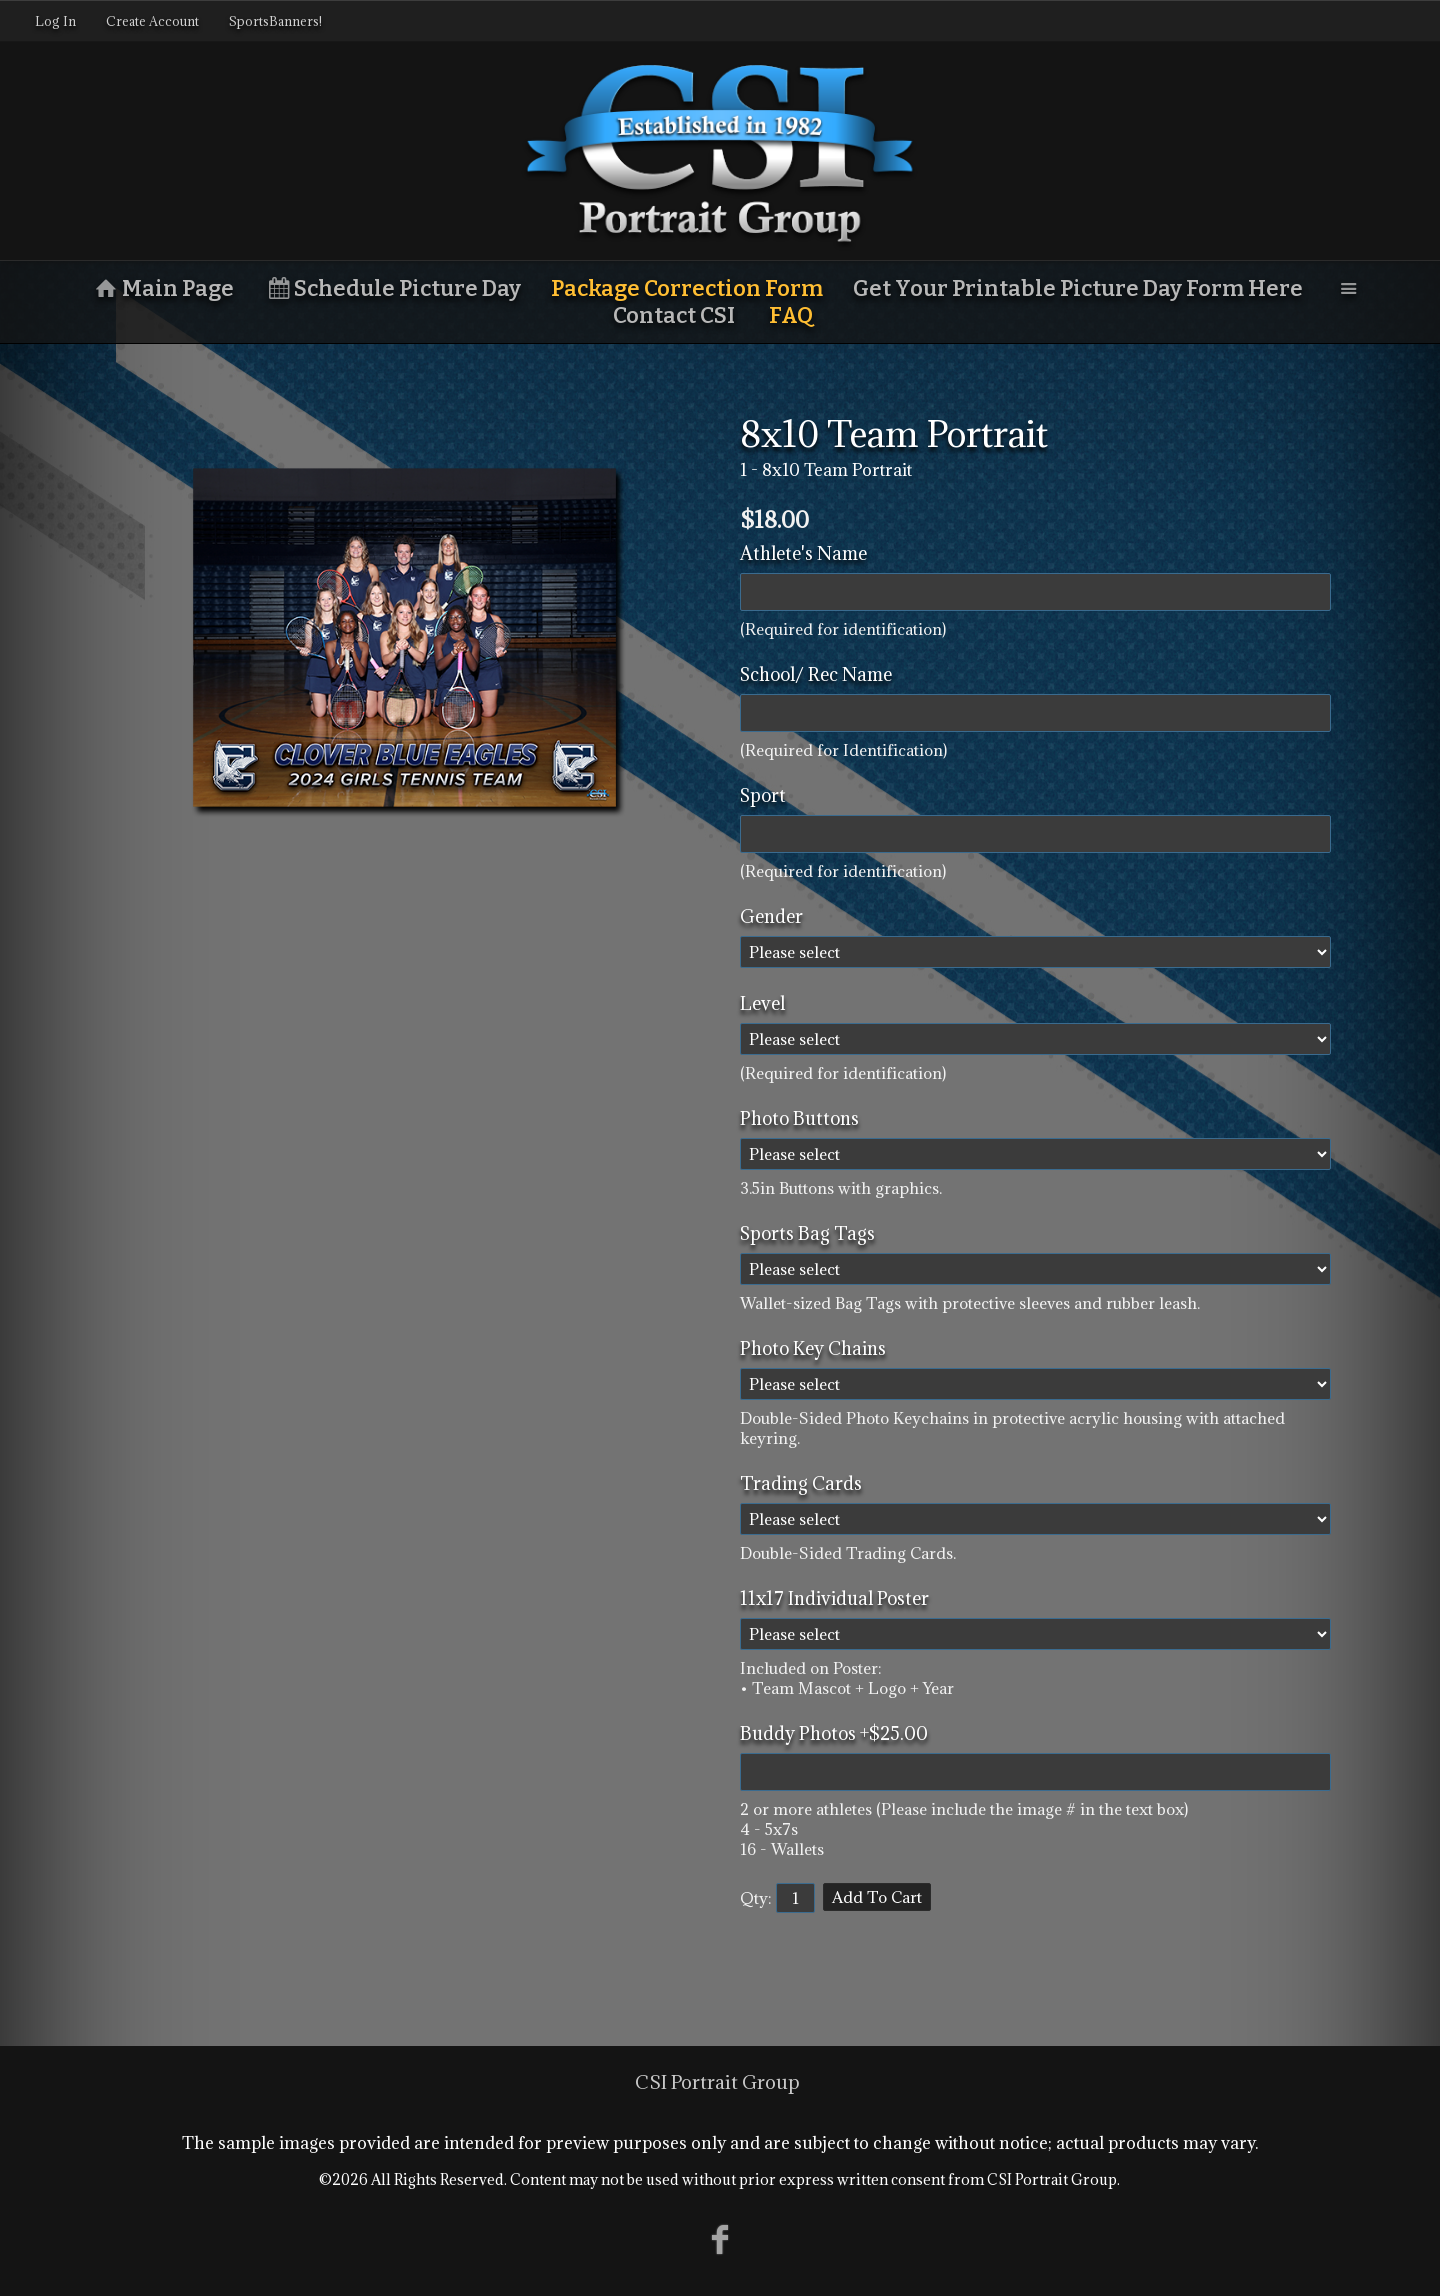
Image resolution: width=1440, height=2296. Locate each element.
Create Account (152, 21)
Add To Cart (877, 1897)
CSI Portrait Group (717, 2082)
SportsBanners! (275, 21)
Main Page (162, 288)
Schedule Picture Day (393, 288)
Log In (55, 21)
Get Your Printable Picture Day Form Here (1078, 288)
